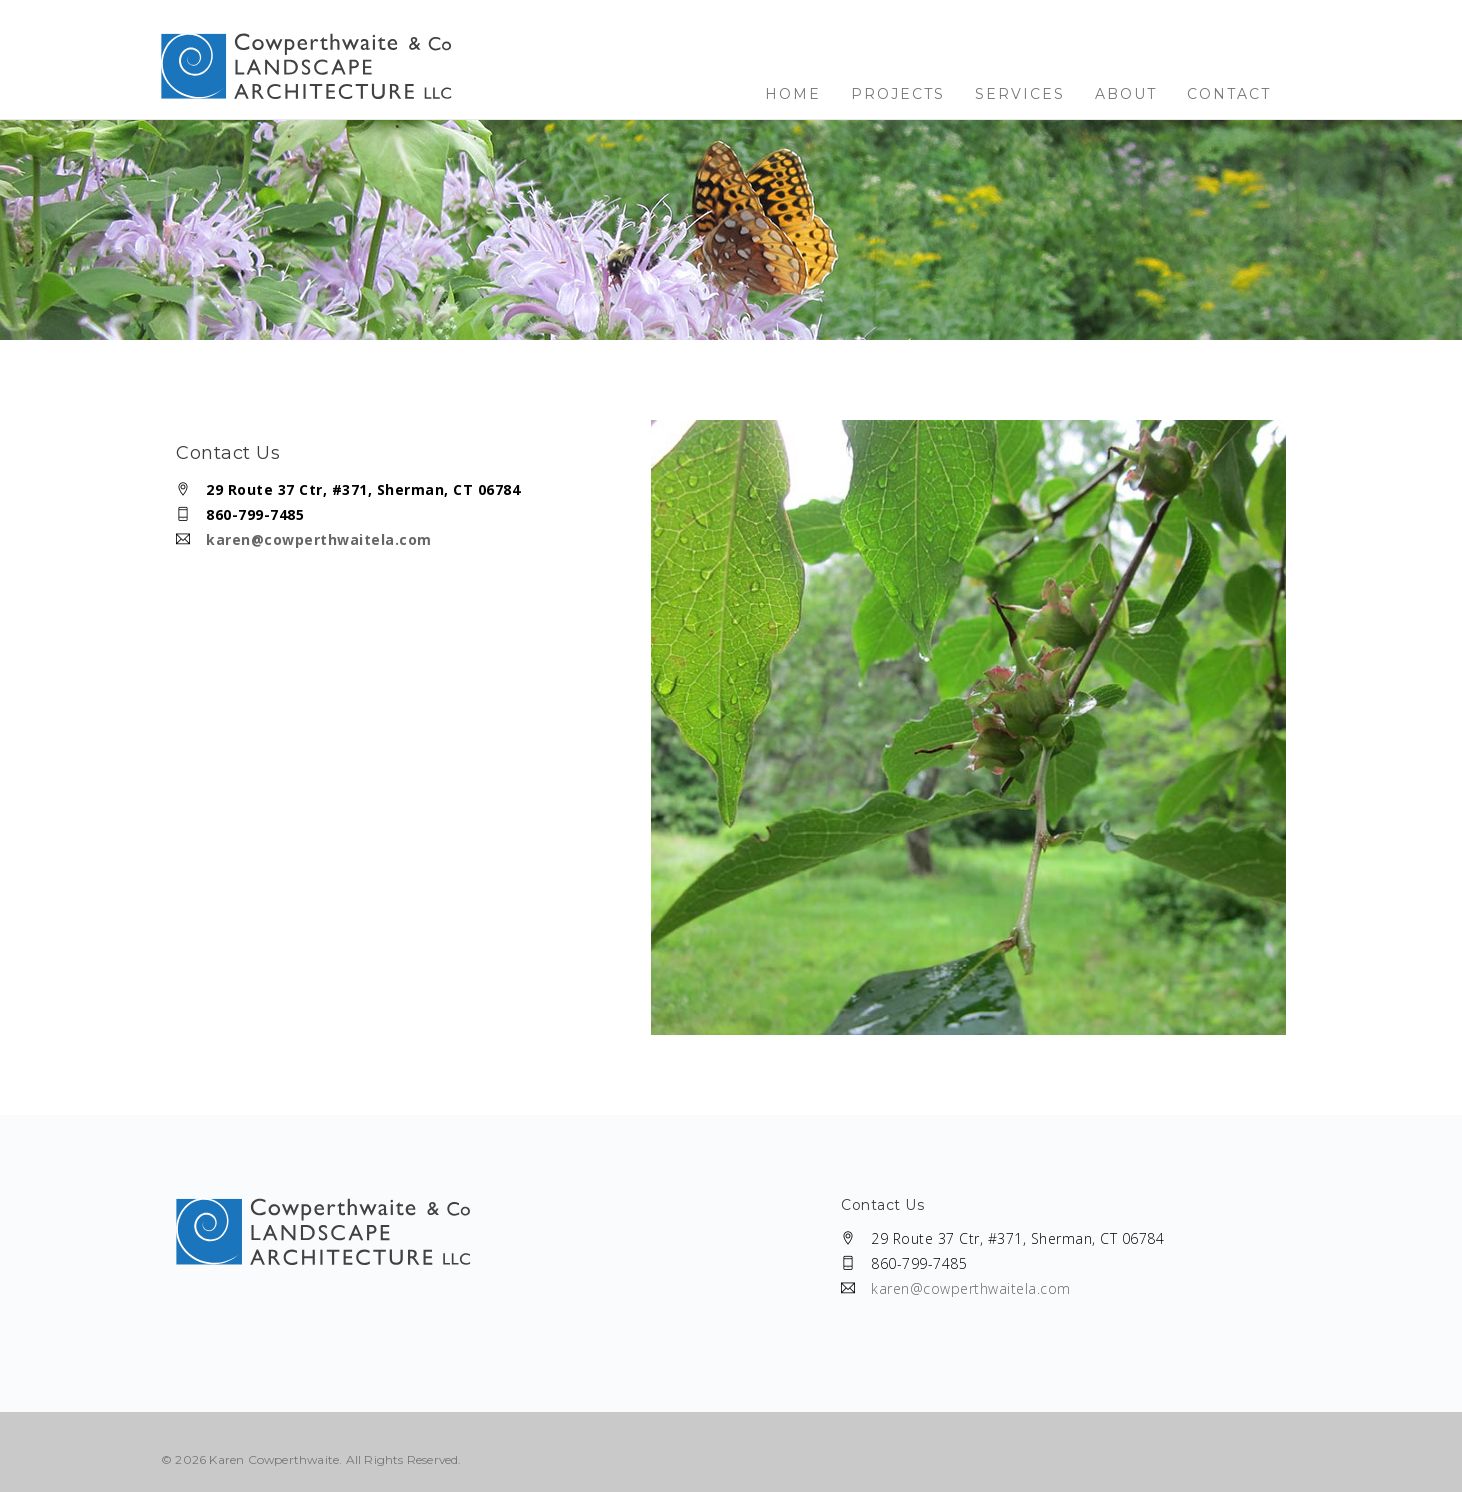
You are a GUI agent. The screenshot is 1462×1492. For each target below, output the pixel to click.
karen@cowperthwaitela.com (319, 539)
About (1126, 94)
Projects (898, 94)
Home (793, 94)
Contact (1229, 94)
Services (1020, 94)
